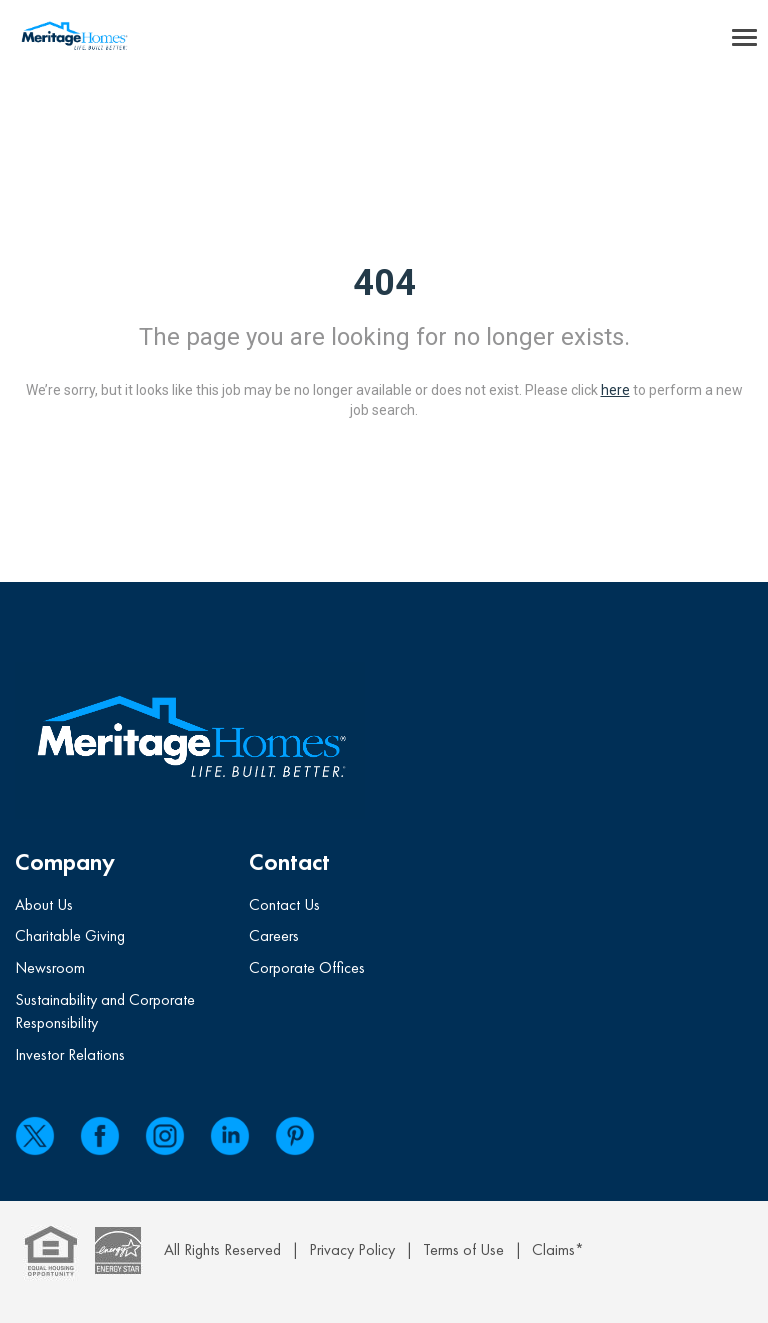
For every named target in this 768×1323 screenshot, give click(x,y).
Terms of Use (463, 1249)
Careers (274, 935)
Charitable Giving (70, 935)
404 (384, 283)
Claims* (558, 1249)
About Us (44, 904)
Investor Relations (70, 1054)
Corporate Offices (307, 967)
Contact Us (284, 904)
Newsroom (50, 967)
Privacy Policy (352, 1249)
